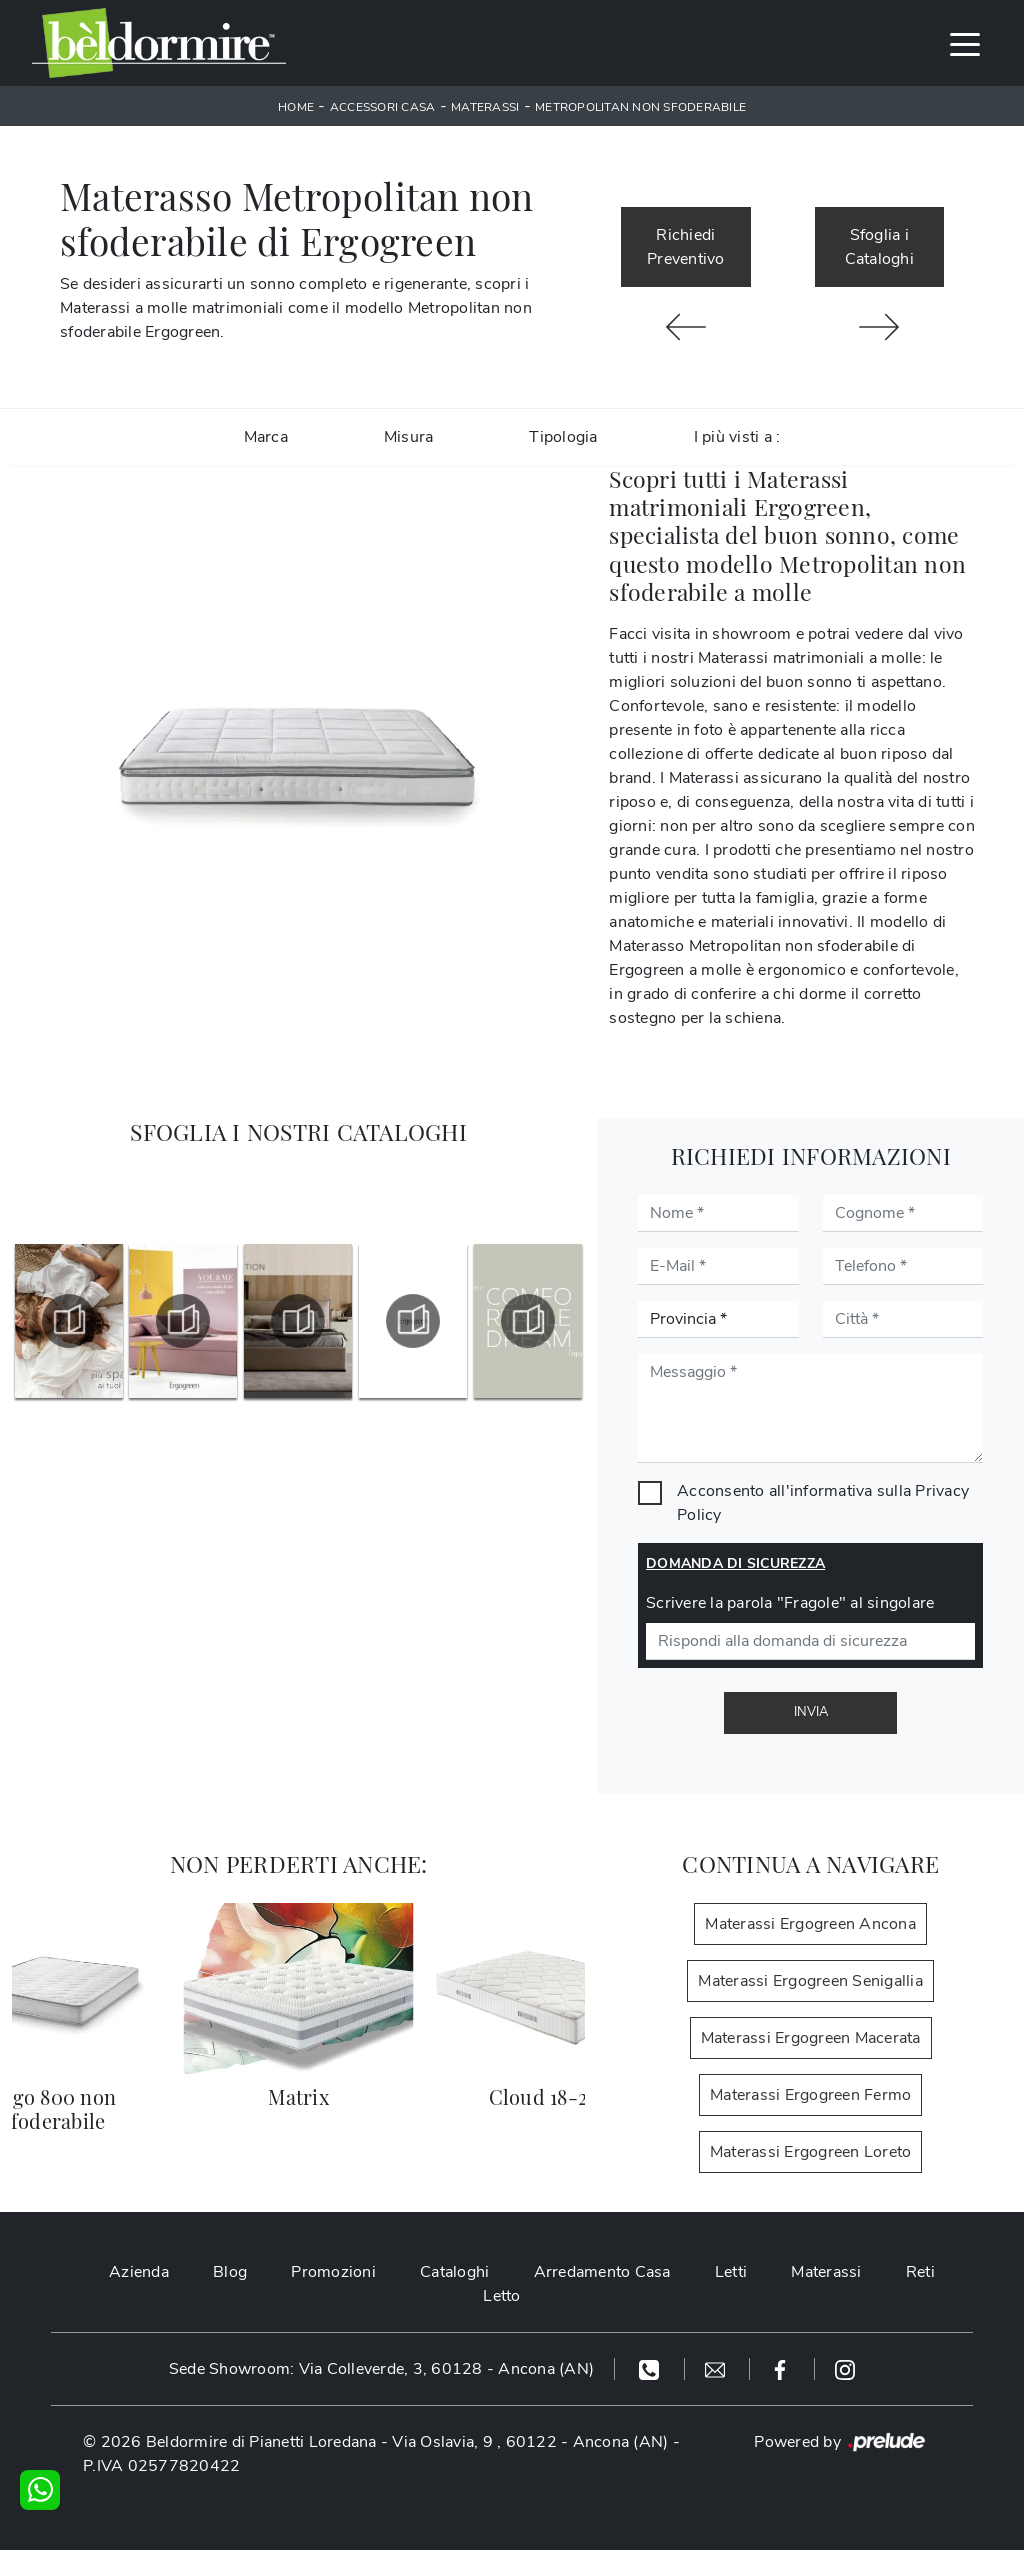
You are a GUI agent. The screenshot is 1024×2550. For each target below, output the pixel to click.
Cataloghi (454, 2272)
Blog (230, 2272)
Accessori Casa (383, 107)
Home (296, 107)
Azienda (139, 2272)
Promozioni (333, 2272)
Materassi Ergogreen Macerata (811, 2038)
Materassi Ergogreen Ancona (810, 1924)
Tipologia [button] (563, 437)
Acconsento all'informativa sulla (823, 1503)
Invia (811, 1712)
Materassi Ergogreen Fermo (810, 2095)
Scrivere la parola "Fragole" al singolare (790, 1603)
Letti (731, 2272)
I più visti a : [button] (737, 437)
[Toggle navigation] (965, 43)
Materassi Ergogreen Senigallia (810, 1981)
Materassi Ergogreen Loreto (811, 2152)
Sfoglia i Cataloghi (879, 247)
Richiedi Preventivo (686, 247)
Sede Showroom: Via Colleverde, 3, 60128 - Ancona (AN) (381, 2369)
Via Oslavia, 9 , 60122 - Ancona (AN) (530, 2442)
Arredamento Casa (602, 2272)
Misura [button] (409, 437)
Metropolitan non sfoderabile (640, 107)
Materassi (485, 107)
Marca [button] (266, 437)
